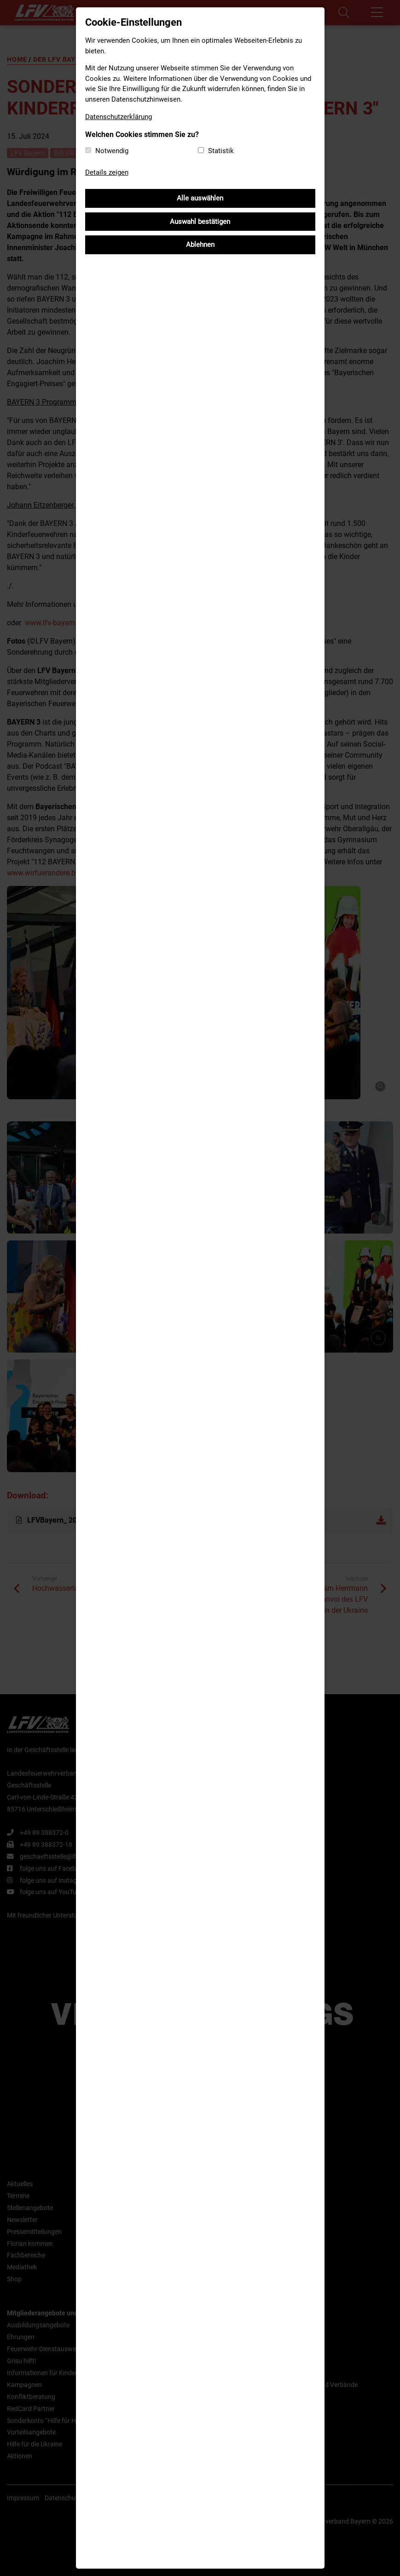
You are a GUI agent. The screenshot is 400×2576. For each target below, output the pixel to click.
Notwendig (111, 151)
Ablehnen (200, 244)
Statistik (221, 151)
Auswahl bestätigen (200, 221)
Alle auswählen (200, 198)
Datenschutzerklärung (118, 117)
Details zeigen (106, 172)
